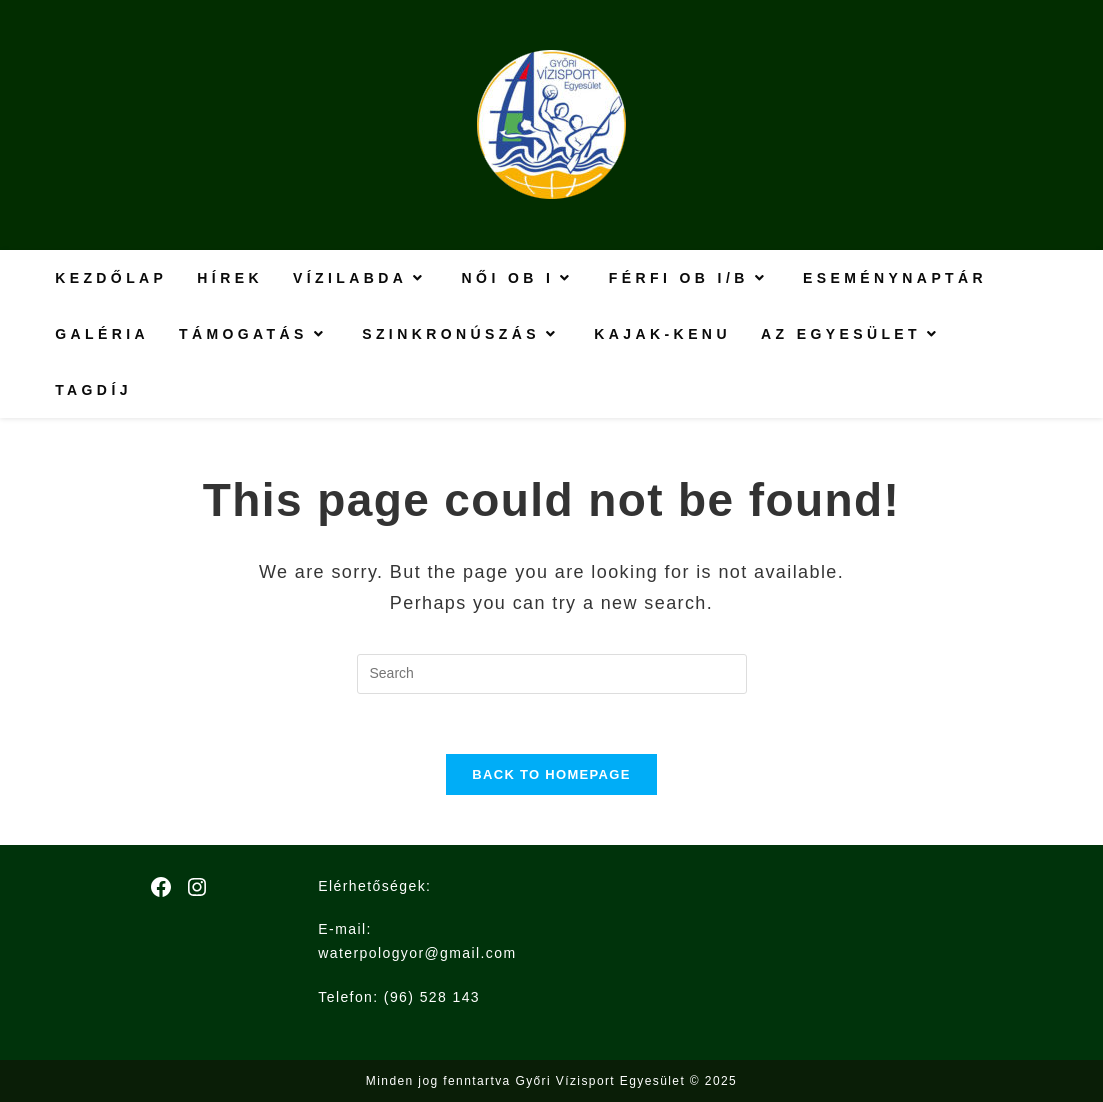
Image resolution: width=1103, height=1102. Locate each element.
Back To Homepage (551, 774)
